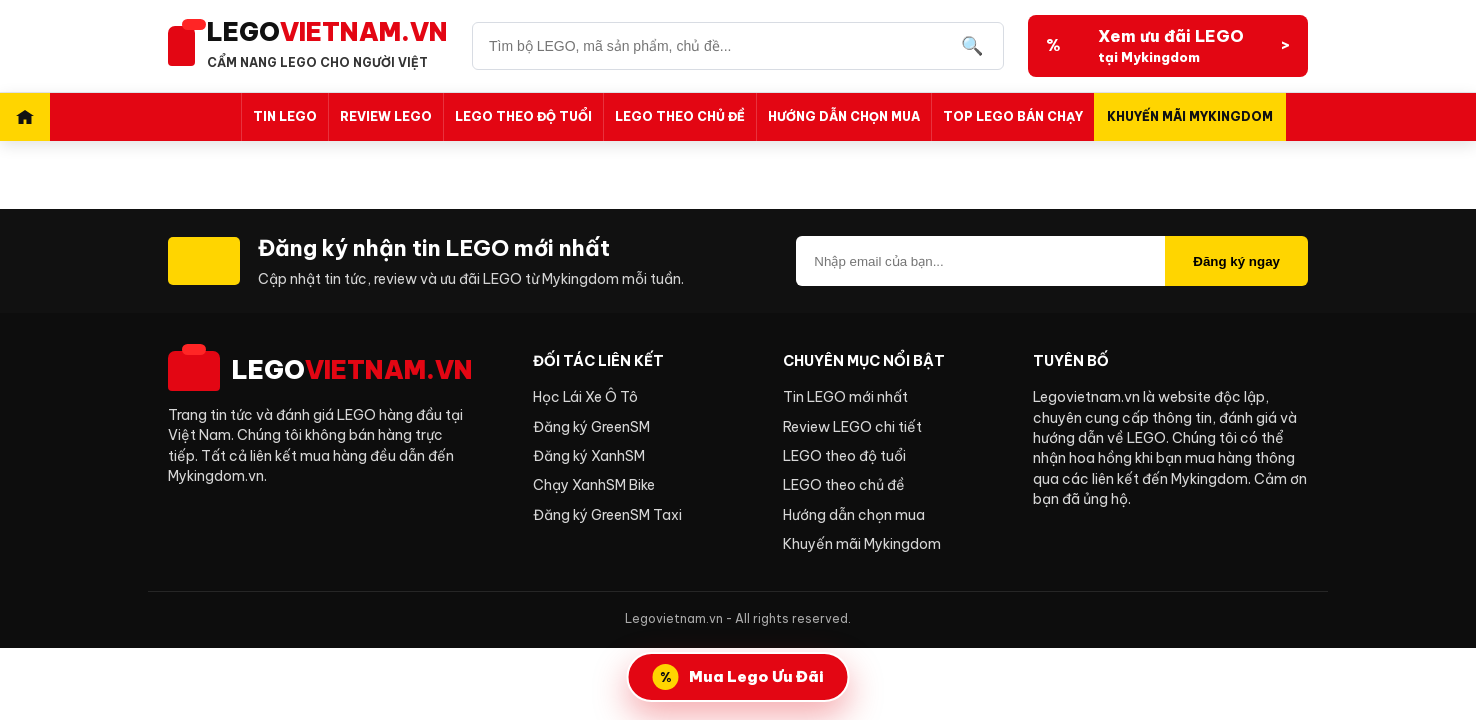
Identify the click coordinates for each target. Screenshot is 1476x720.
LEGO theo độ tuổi (523, 116)
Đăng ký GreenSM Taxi (607, 515)
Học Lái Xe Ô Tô (585, 397)
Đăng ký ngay (1236, 261)
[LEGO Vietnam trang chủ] (308, 46)
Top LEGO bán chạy (1013, 116)
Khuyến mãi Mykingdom (1190, 116)
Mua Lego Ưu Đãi (756, 676)
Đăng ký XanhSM (589, 456)
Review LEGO (386, 116)
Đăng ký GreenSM (591, 427)
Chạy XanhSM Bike (594, 485)
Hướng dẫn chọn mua (844, 116)
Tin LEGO (285, 116)
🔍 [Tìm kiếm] (972, 46)
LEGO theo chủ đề (680, 116)
